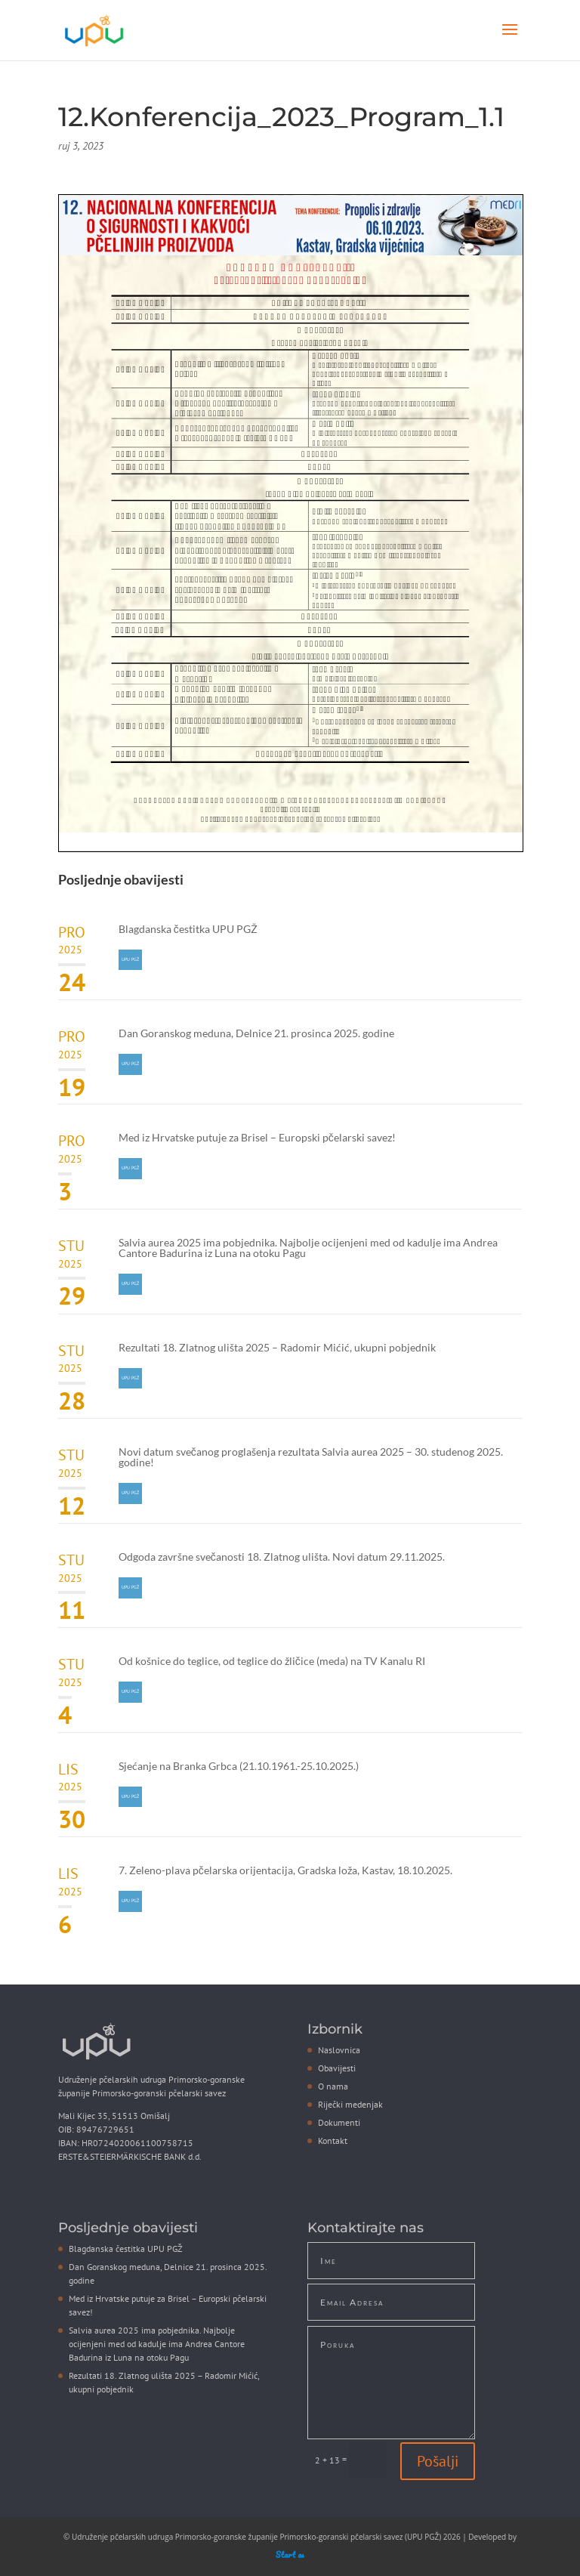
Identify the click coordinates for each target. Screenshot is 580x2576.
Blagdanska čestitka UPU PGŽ (188, 928)
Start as (290, 2555)
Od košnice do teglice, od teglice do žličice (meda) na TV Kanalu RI (272, 1660)
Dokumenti (339, 2122)
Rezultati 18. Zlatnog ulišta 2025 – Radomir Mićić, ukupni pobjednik (277, 1347)
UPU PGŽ (130, 959)
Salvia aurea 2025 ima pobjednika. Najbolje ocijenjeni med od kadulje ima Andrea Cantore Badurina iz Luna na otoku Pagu (308, 1247)
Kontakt (332, 2140)
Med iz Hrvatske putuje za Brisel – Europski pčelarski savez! (257, 1137)
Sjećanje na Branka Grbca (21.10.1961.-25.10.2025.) (239, 1765)
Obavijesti (337, 2068)
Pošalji (437, 2461)
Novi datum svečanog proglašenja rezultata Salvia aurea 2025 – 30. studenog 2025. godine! (311, 1457)
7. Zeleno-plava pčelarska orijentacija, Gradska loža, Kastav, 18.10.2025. (285, 1870)
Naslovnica (339, 2050)
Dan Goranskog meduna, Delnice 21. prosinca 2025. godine (256, 1033)
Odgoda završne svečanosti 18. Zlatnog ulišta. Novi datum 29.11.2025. (282, 1556)
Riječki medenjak (350, 2104)
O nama (333, 2086)
